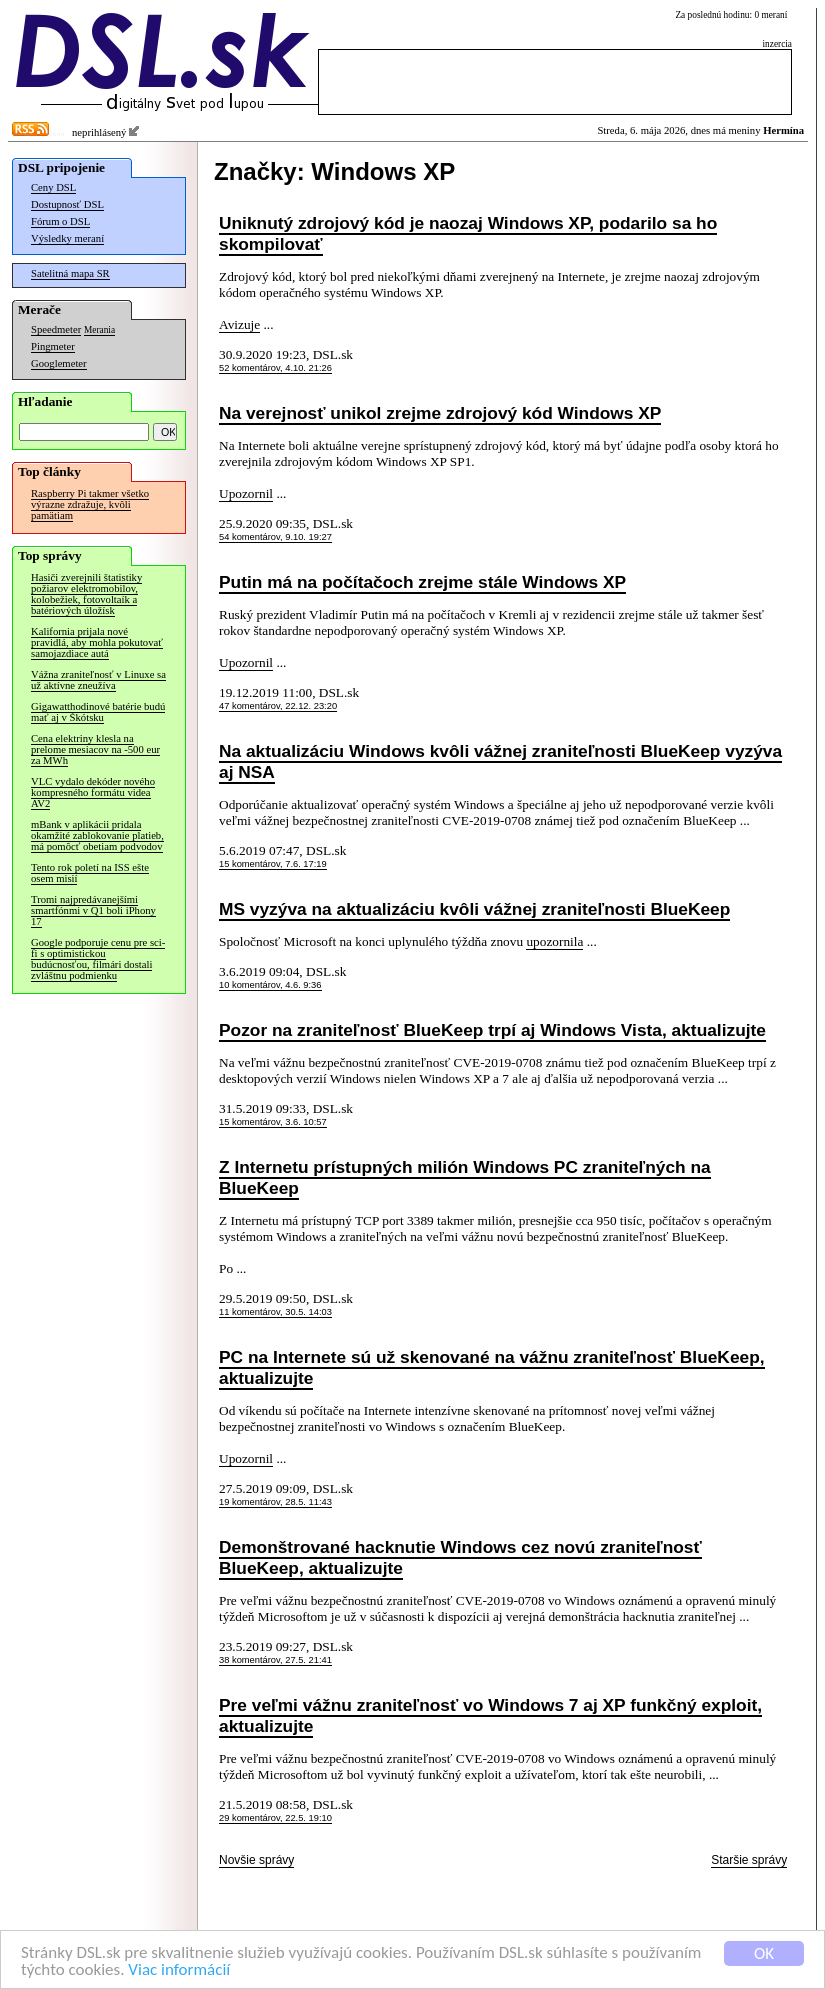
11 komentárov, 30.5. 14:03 (275, 1312)
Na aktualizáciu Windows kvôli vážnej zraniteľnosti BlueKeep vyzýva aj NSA (500, 761)
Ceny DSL (53, 187)
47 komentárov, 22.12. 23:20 (278, 706)
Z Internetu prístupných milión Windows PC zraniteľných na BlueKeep (465, 1177)
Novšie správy (256, 1860)
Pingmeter (53, 346)
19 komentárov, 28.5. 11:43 (275, 1502)
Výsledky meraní (67, 238)
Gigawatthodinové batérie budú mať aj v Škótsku (98, 712)
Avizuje (239, 324)
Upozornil (246, 493)
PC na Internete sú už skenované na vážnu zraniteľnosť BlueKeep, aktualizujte (492, 1367)
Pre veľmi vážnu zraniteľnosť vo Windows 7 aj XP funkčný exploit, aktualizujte (490, 1715)
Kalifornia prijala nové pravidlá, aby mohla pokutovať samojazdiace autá (97, 642)
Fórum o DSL (60, 221)
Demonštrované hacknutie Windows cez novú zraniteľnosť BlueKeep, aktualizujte (460, 1557)
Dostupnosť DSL (67, 204)
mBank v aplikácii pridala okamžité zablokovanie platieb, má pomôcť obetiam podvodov (97, 835)
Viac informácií (179, 1970)
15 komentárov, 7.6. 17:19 (273, 864)
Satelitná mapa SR (70, 273)
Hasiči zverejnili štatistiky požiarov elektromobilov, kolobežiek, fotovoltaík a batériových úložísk (86, 594)
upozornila (554, 941)
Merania (99, 330)
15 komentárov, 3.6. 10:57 (273, 1122)
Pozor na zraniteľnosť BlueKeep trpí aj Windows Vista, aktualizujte (492, 1030)
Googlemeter (59, 363)
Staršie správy (749, 1860)
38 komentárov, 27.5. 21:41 (275, 1660)
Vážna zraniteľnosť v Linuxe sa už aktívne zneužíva (98, 680)
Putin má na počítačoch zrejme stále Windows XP (422, 582)
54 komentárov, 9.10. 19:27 (275, 537)
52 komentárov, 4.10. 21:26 (275, 368)
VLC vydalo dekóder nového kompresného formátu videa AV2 (93, 792)
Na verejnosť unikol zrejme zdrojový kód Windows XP (440, 413)
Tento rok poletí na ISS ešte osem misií (90, 873)
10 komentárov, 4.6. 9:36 (270, 985)
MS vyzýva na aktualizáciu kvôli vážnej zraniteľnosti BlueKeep (474, 909)
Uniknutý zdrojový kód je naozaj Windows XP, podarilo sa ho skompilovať (468, 233)
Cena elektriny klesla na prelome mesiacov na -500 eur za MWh (95, 749)
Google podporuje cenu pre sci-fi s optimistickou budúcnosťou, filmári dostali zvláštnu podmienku (98, 959)
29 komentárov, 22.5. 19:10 (275, 1818)
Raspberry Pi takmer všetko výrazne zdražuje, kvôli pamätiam (90, 504)
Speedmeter (56, 329)
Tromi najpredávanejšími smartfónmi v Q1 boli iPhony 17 (93, 910)
